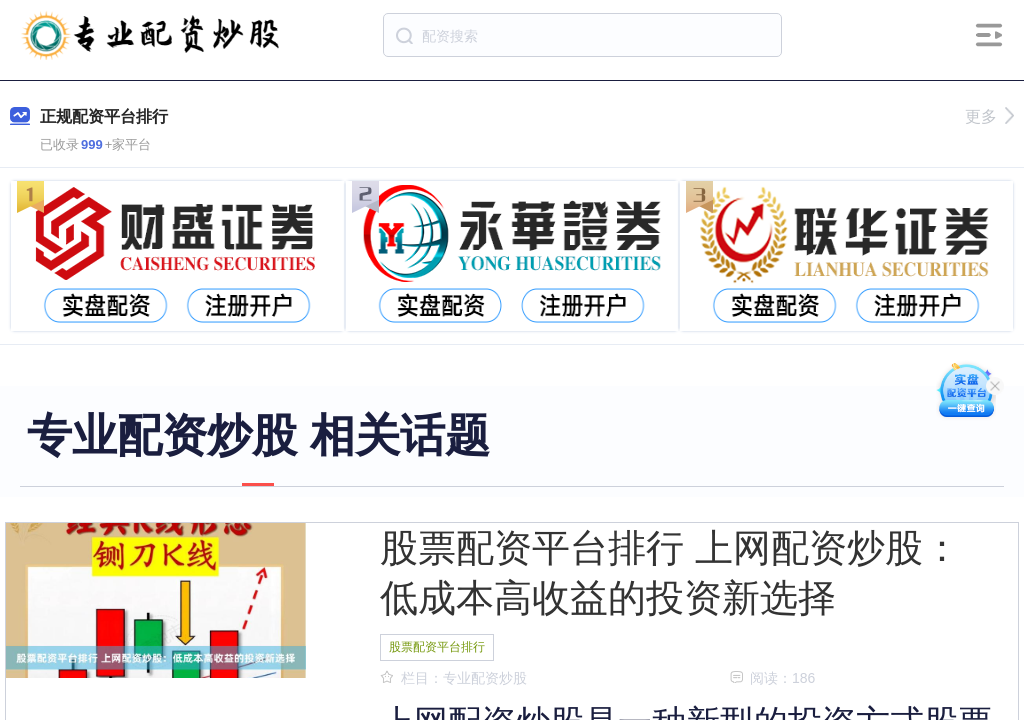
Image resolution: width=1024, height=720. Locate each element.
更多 (989, 116)
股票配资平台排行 (437, 647)
